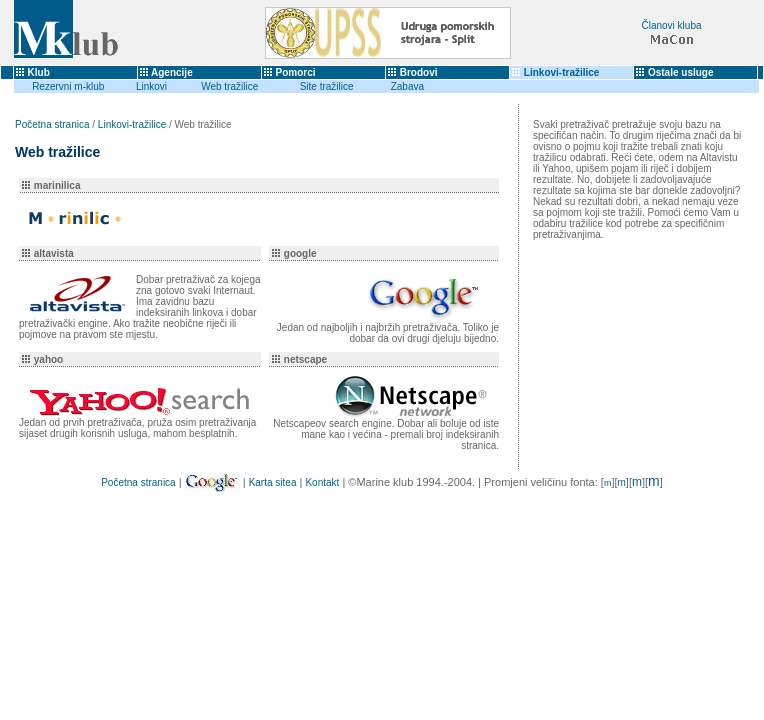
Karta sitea (273, 482)
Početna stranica (52, 124)
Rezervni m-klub (68, 86)
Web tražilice (229, 86)
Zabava (407, 86)
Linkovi (151, 86)
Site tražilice (327, 86)
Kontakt (322, 482)
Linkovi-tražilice (562, 72)
